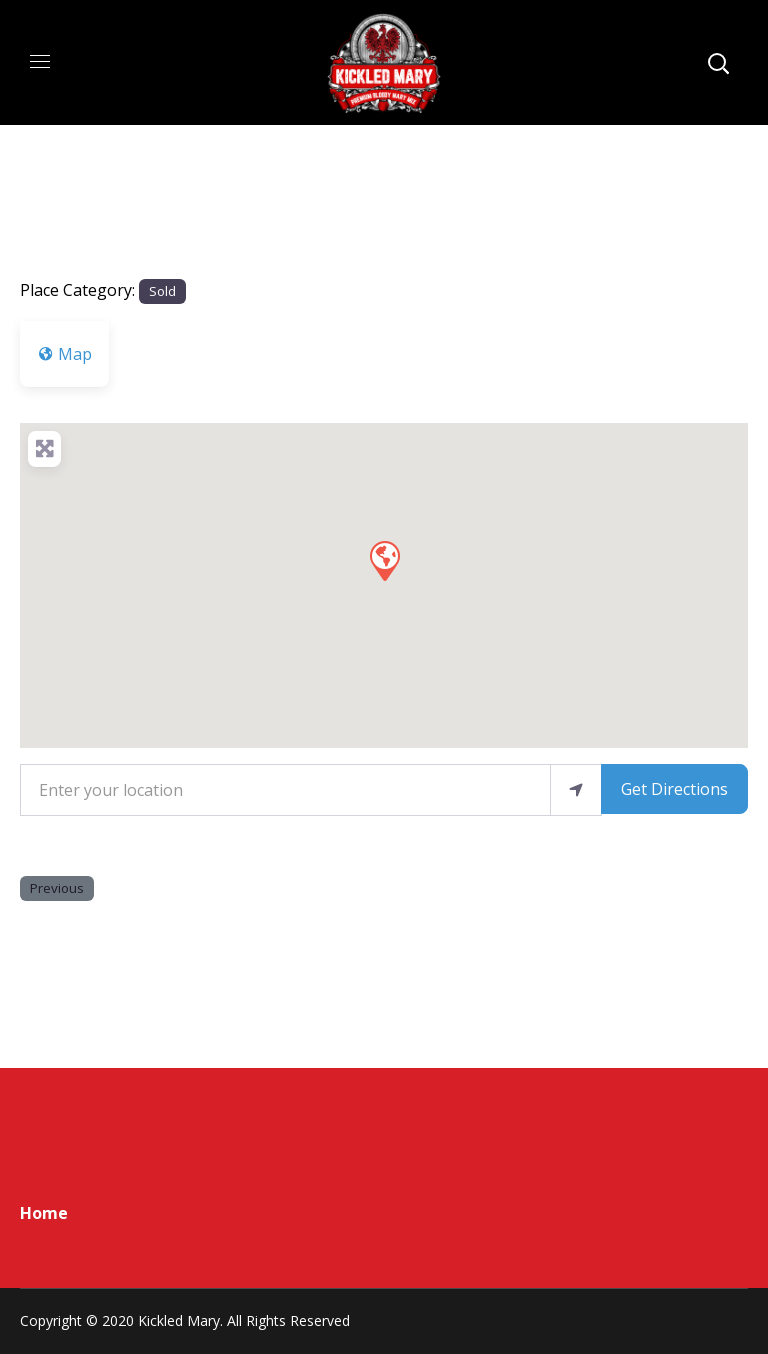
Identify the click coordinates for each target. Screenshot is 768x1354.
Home (44, 1213)
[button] (384, 560)
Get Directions (674, 789)
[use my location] (576, 790)
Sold (162, 291)
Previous (57, 888)
